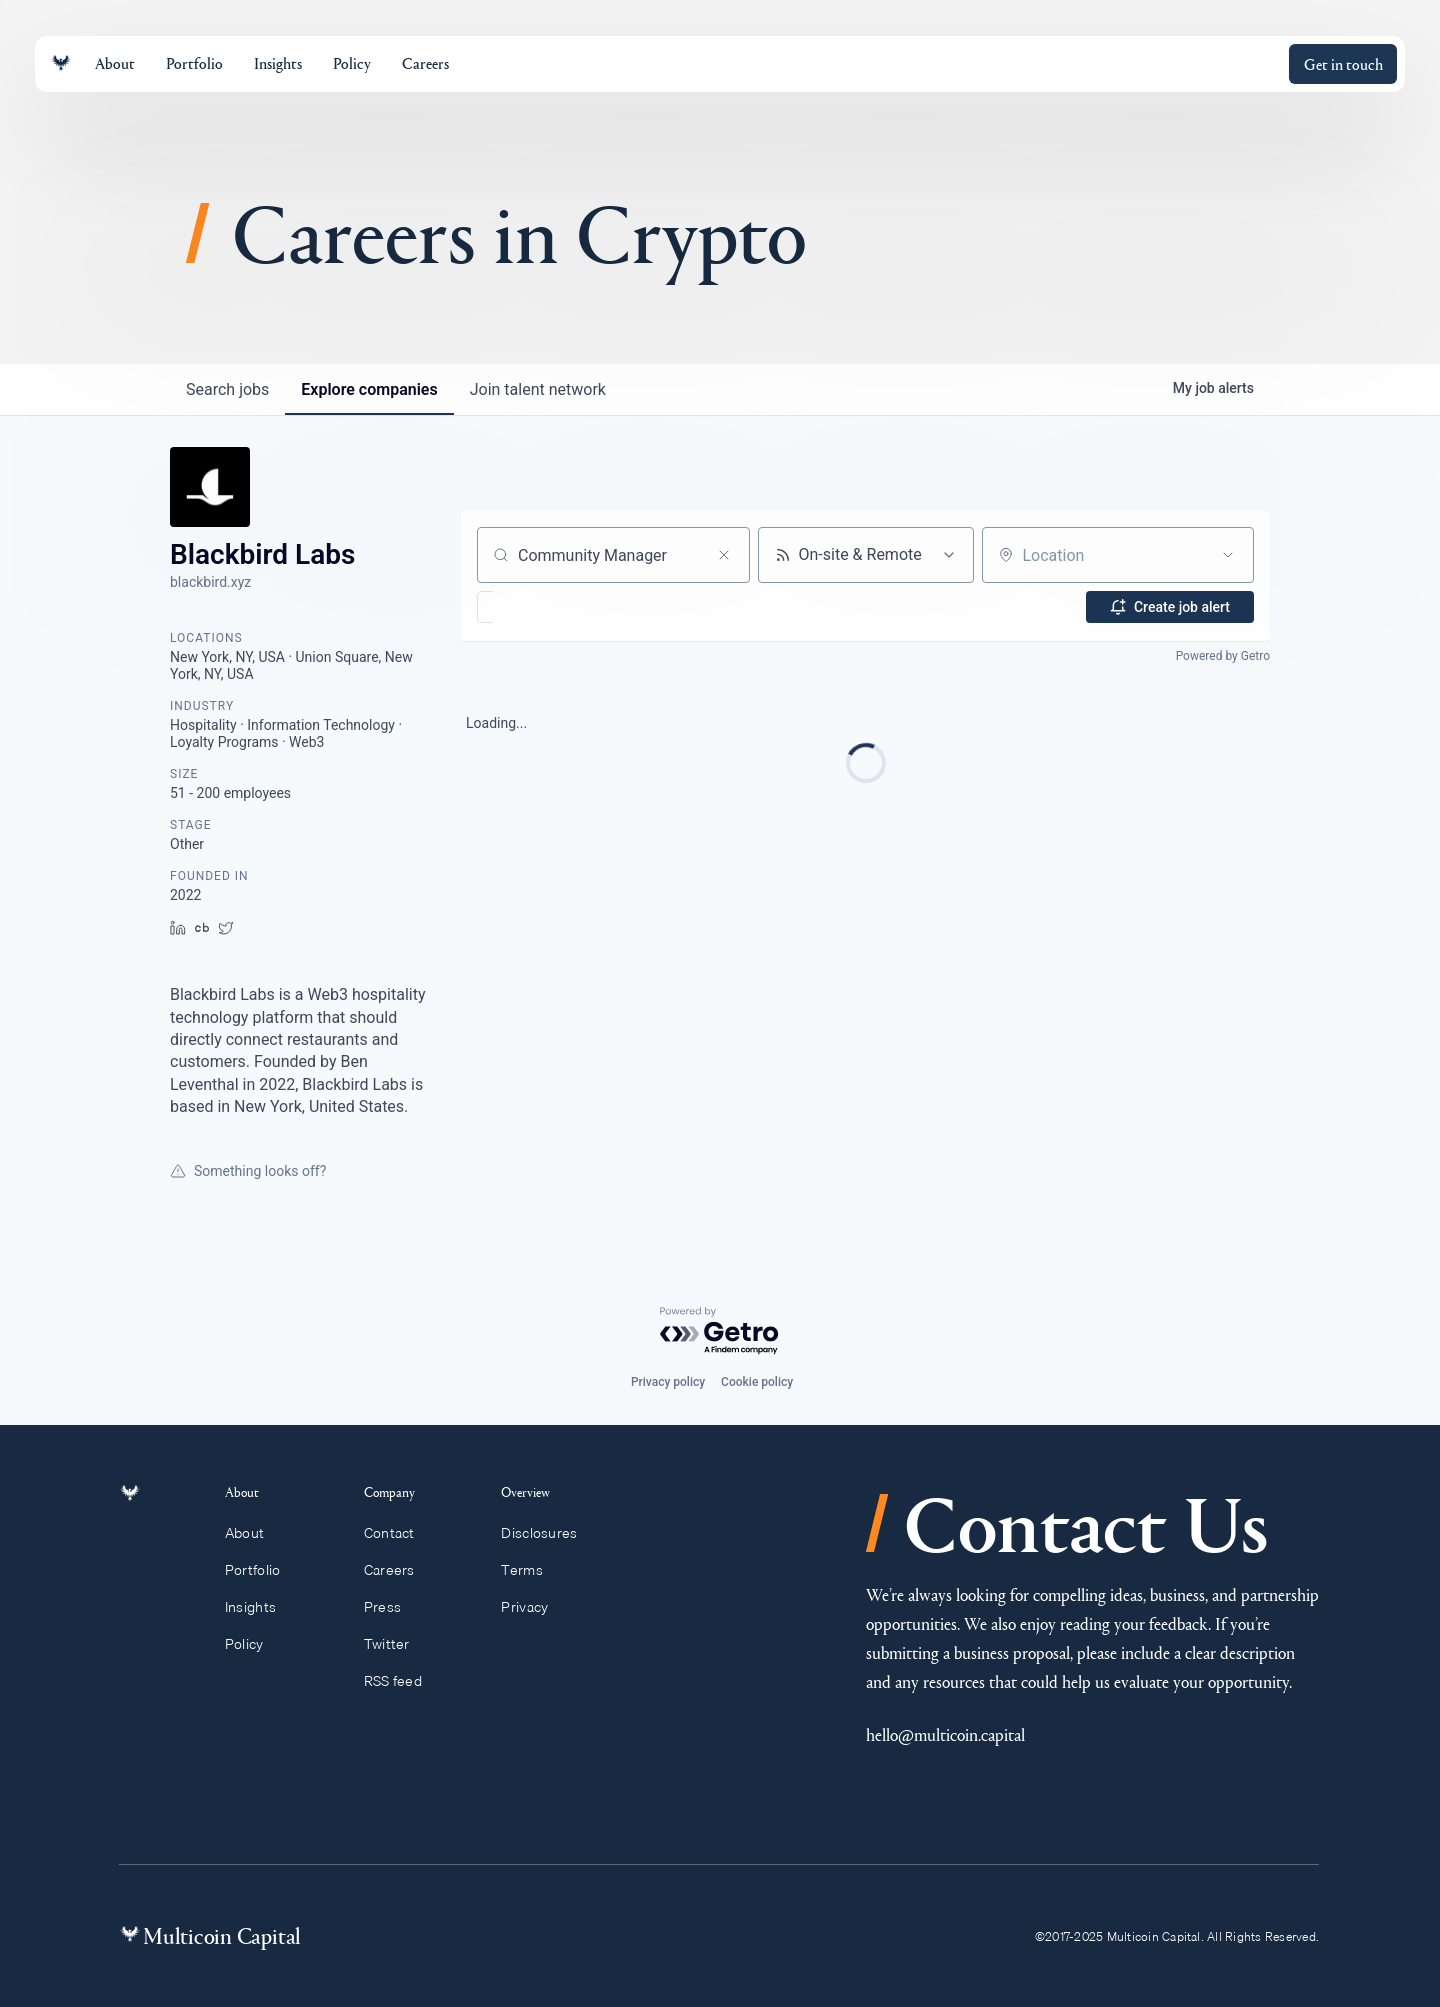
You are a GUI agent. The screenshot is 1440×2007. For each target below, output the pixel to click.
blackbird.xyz (210, 582)
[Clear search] (724, 555)
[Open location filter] (1228, 555)
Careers (398, 1570)
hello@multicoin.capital (945, 1734)
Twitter (396, 1644)
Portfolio (264, 1570)
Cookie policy (757, 1382)
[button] (543, 607)
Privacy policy (668, 1382)
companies (369, 389)
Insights (262, 1607)
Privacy (533, 1607)
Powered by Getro (1223, 656)
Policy (255, 1644)
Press (392, 1607)
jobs (227, 389)
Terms (531, 1570)
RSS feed (402, 1681)
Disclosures (548, 1533)
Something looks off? (248, 1171)
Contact (398, 1533)
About (256, 1533)
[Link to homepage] (61, 63)
